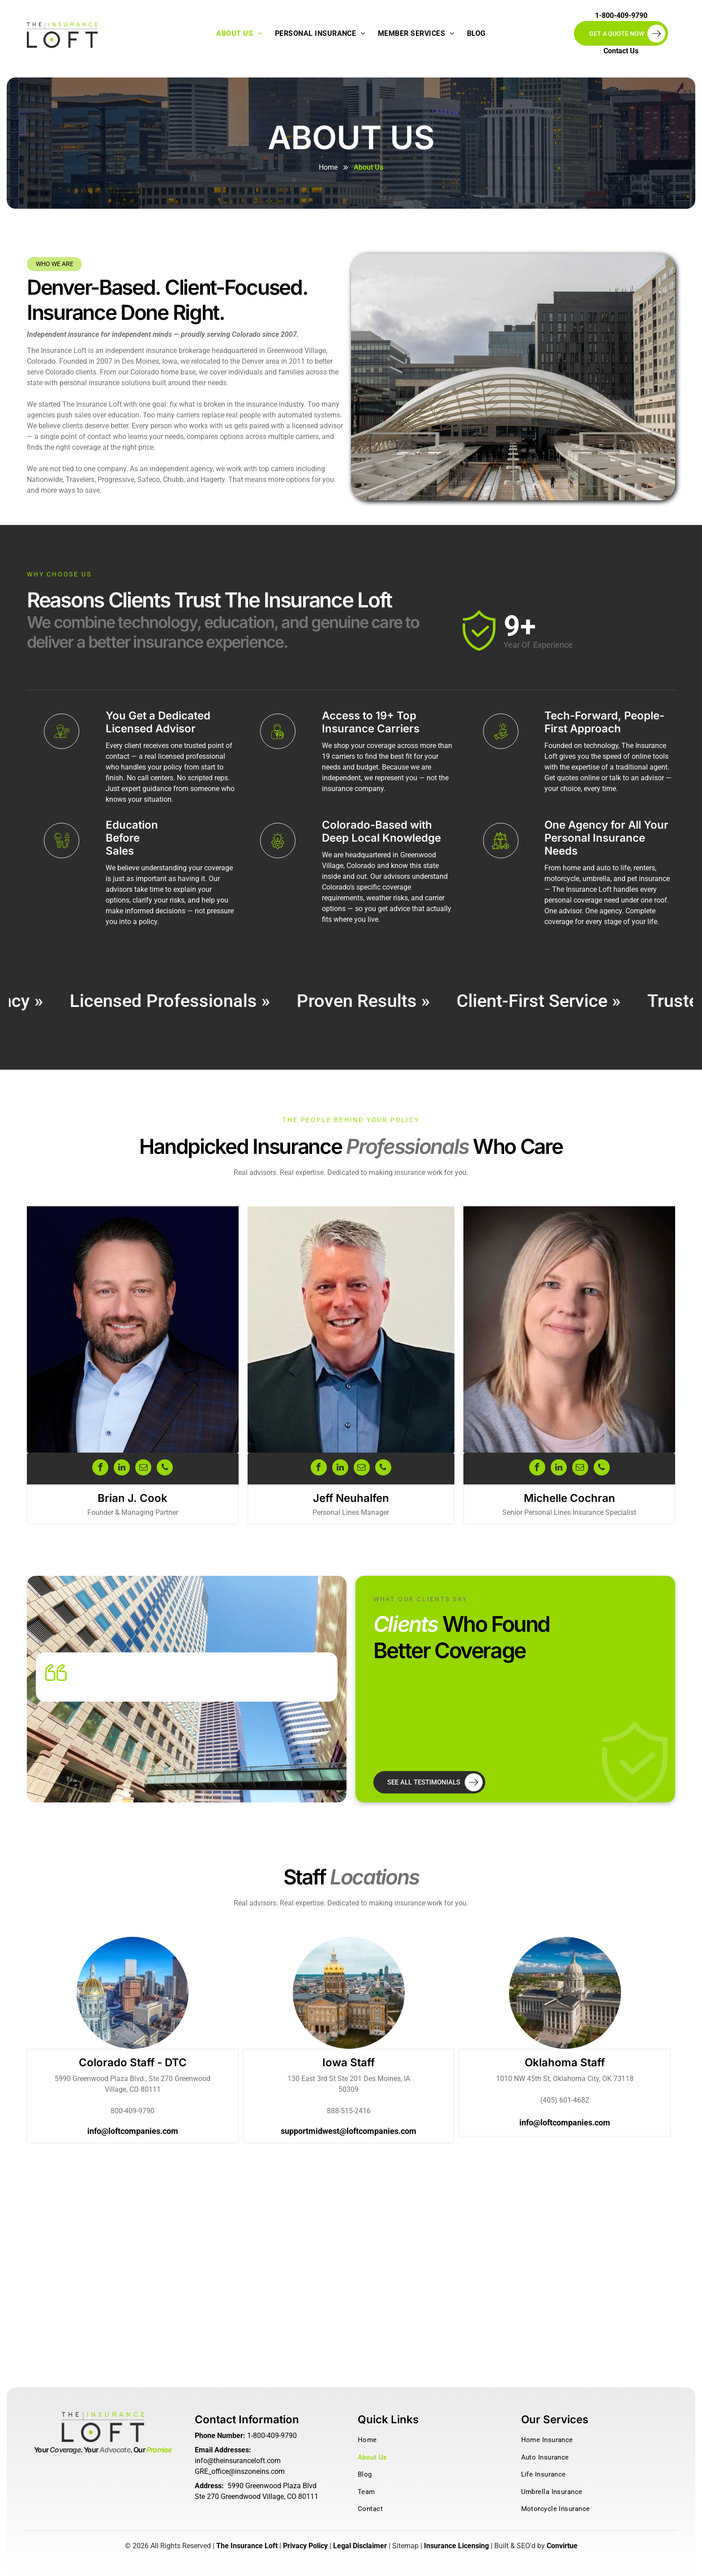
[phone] (165, 1468)
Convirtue (562, 2546)
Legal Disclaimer (360, 2546)
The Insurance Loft (247, 2546)
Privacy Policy (305, 2546)
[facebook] (100, 1468)
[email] (143, 1468)
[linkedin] (122, 1468)
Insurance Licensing (456, 2546)
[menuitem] (239, 33)
